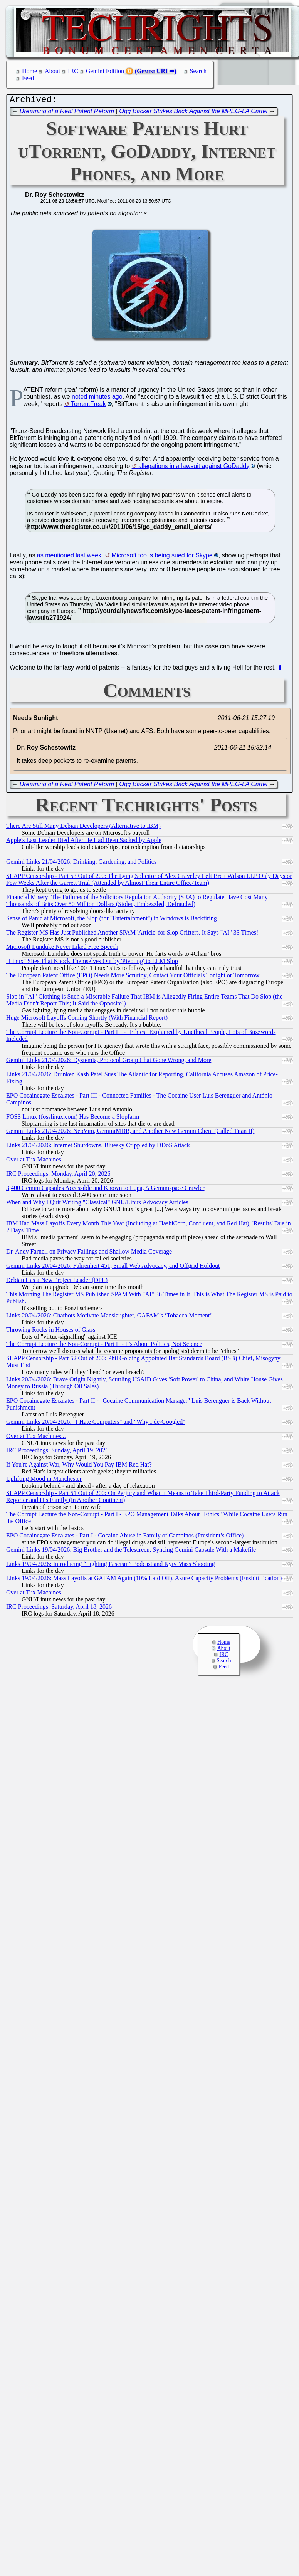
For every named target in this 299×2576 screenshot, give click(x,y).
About (52, 71)
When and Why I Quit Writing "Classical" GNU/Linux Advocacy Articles (97, 1204)
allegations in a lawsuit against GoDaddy (193, 468)
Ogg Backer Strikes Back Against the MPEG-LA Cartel (193, 113)
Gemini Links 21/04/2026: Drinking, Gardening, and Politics (81, 863)
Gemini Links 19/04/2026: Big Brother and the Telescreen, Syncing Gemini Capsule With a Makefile (131, 1551)
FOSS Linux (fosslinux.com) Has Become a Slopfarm (72, 1118)
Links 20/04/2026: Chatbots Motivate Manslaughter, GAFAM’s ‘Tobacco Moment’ (109, 1317)
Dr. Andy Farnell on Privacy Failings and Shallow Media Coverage (89, 1253)
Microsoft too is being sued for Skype (161, 557)
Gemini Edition (105, 71)
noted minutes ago (97, 398)
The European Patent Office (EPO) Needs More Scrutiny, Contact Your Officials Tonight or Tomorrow (132, 977)
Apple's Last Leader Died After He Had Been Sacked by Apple (83, 842)
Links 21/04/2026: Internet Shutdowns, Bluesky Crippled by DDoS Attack (98, 1147)
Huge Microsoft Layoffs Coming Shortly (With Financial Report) (87, 1019)
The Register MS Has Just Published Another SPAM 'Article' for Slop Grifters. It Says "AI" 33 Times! (132, 934)
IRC (73, 71)
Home (29, 71)
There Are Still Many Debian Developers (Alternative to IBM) (83, 827)
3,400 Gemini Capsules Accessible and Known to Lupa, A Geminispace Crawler (105, 1189)
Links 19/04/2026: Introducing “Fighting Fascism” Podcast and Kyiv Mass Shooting (110, 1565)
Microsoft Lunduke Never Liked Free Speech (62, 948)
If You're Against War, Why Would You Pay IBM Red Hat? (79, 1466)
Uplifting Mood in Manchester (44, 1480)
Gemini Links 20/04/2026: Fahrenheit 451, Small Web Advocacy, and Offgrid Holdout (113, 1267)
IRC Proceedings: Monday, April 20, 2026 (58, 1175)
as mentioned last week (69, 557)
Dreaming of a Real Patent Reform (67, 113)
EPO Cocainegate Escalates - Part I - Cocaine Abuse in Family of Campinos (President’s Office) (125, 1537)
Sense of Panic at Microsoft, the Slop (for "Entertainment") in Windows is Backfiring (111, 920)
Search (198, 71)
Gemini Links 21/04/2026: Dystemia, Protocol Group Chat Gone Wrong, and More (108, 1062)
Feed (28, 78)
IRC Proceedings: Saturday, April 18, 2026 (59, 1608)
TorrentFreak (88, 406)
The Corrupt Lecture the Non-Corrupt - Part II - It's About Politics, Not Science (104, 1346)
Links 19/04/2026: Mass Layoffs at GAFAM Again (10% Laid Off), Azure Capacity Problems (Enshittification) (144, 1580)
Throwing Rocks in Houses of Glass (51, 1331)
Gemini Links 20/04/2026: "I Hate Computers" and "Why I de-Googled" (95, 1423)
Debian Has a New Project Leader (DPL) (57, 1282)
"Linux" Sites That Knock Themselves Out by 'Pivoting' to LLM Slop (92, 963)
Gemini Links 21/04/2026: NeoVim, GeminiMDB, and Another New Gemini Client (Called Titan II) (130, 1132)
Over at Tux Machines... (36, 1161)
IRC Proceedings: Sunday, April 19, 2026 (57, 1452)
